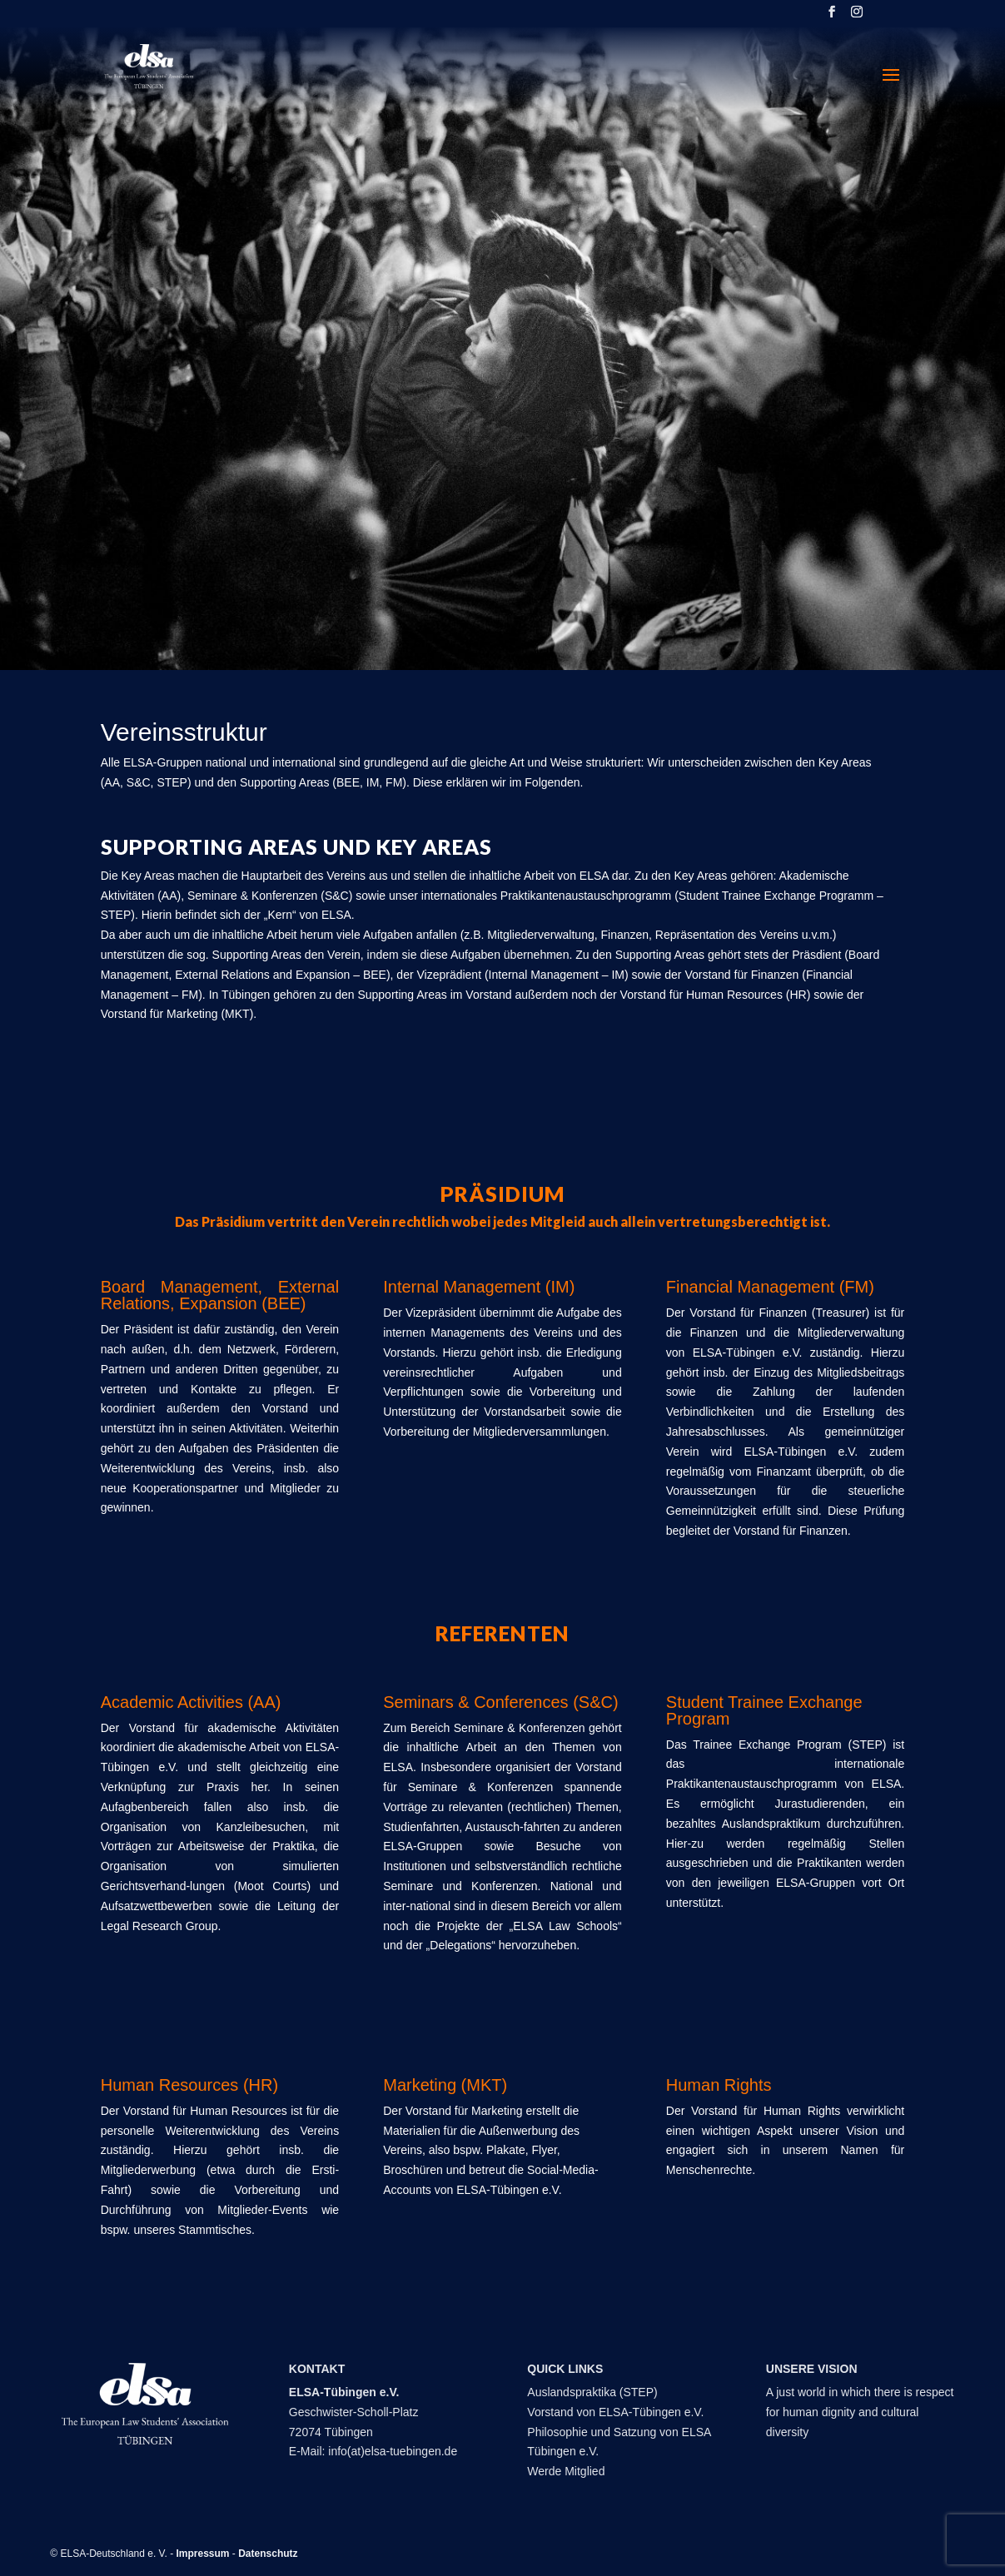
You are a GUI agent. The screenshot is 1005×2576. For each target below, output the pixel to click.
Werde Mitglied (565, 2471)
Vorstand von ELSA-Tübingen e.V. (615, 2412)
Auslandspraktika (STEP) (592, 2392)
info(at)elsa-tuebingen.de (392, 2451)
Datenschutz (267, 2553)
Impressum (203, 2553)
